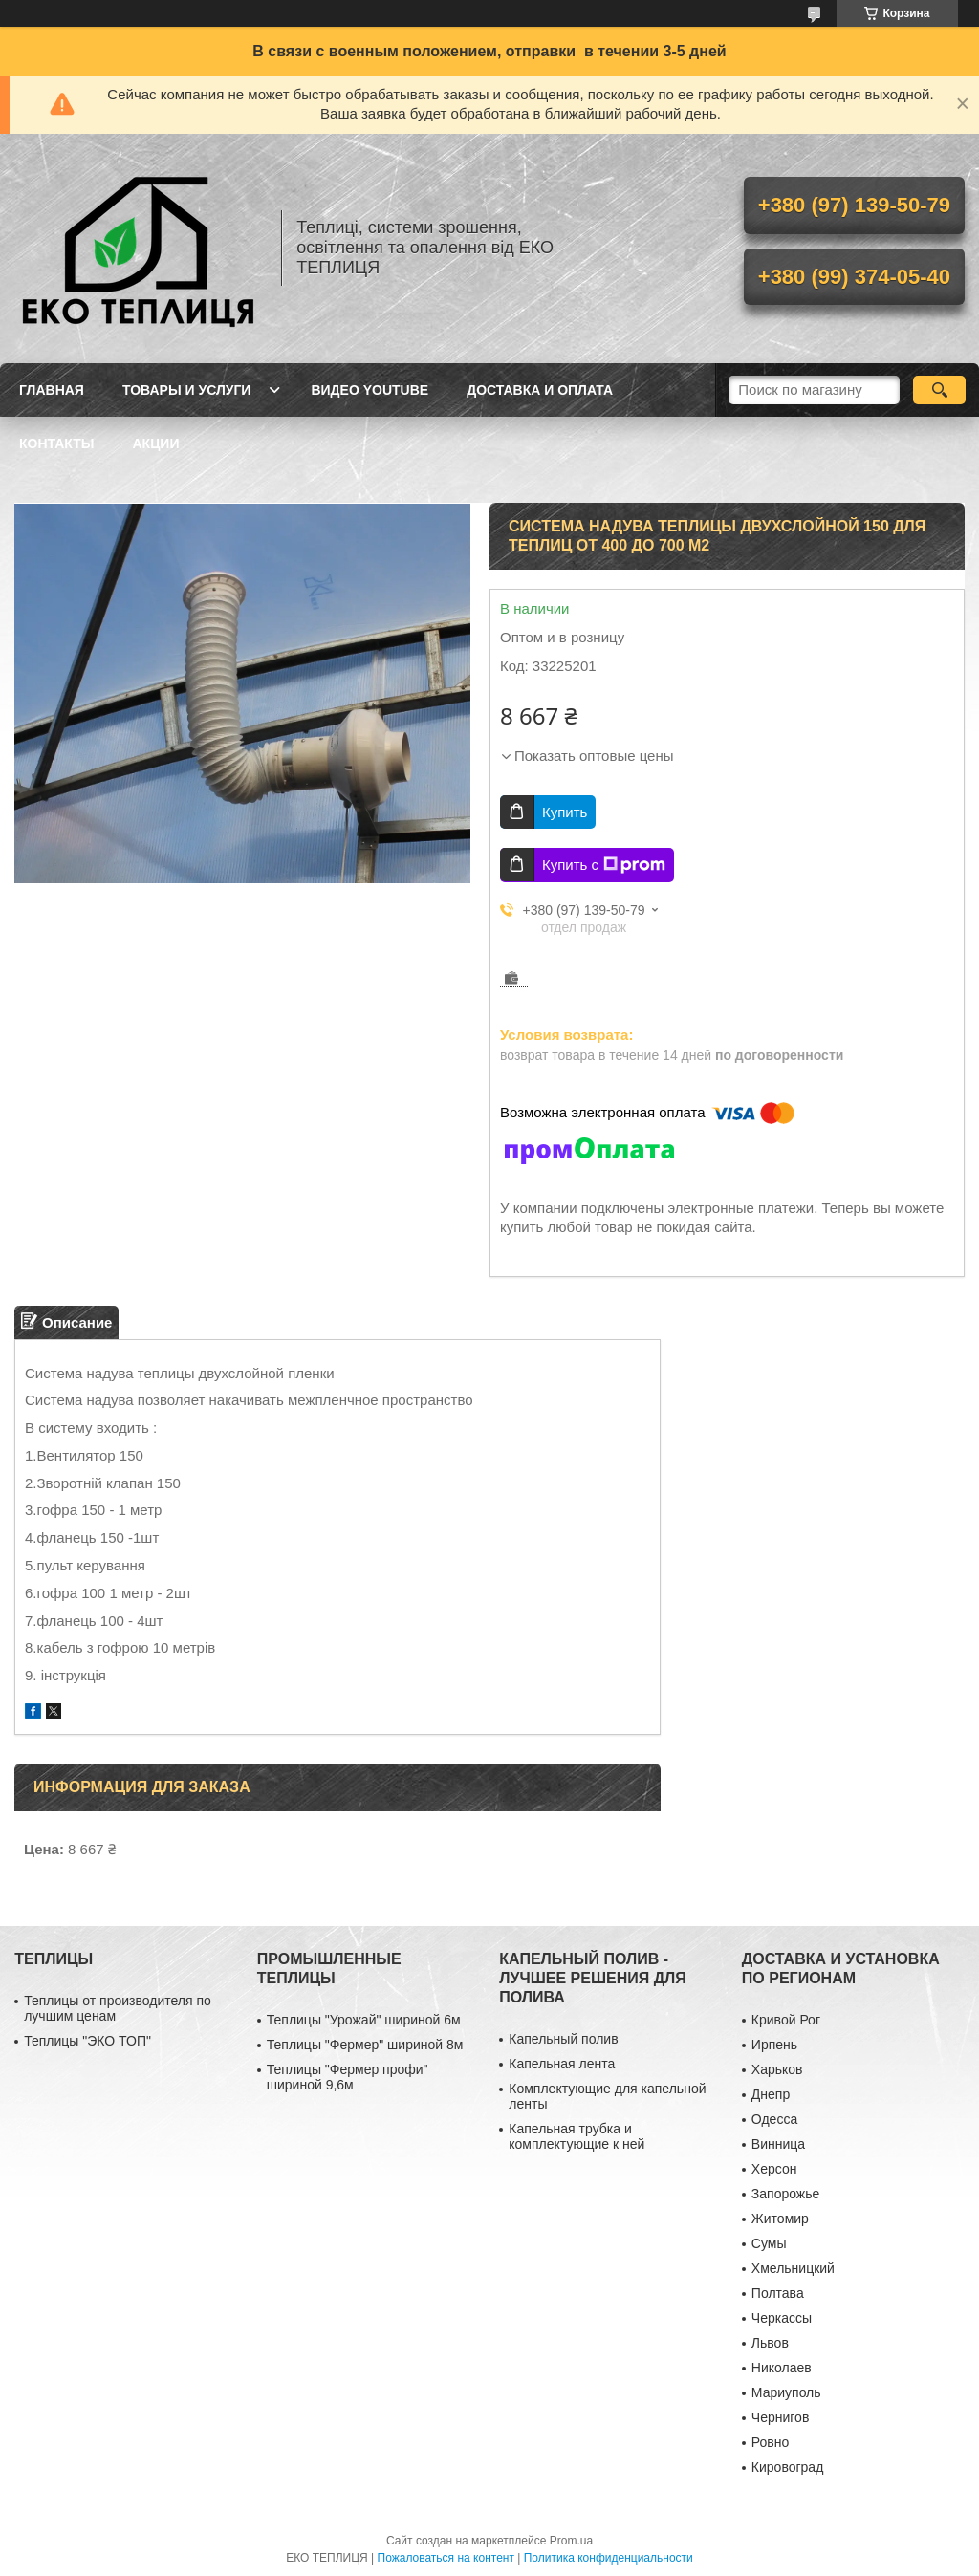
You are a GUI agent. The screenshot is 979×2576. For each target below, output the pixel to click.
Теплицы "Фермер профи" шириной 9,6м (347, 2077)
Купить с (603, 865)
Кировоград (787, 2467)
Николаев (781, 2367)
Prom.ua (571, 2540)
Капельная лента (562, 2063)
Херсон (774, 2168)
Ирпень (774, 2044)
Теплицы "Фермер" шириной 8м (365, 2044)
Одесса (774, 2119)
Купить (564, 812)
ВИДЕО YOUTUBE (369, 390)
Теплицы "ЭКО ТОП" (87, 2040)
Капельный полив (563, 2038)
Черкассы (781, 2318)
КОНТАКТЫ (56, 443)
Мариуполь (786, 2392)
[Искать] (939, 390)
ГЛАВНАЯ (51, 390)
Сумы (769, 2243)
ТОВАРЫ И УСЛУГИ (186, 390)
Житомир (780, 2218)
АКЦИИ (155, 443)
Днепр (770, 2094)
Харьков (777, 2069)
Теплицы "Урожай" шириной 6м (364, 2019)
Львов (770, 2342)
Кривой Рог (785, 2019)
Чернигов (780, 2417)
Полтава (777, 2293)
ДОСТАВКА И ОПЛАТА (540, 390)
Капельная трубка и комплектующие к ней (576, 2136)
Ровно (770, 2442)
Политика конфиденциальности (608, 2558)
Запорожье (785, 2193)
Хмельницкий (793, 2268)
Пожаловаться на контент (446, 2558)
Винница (778, 2144)
